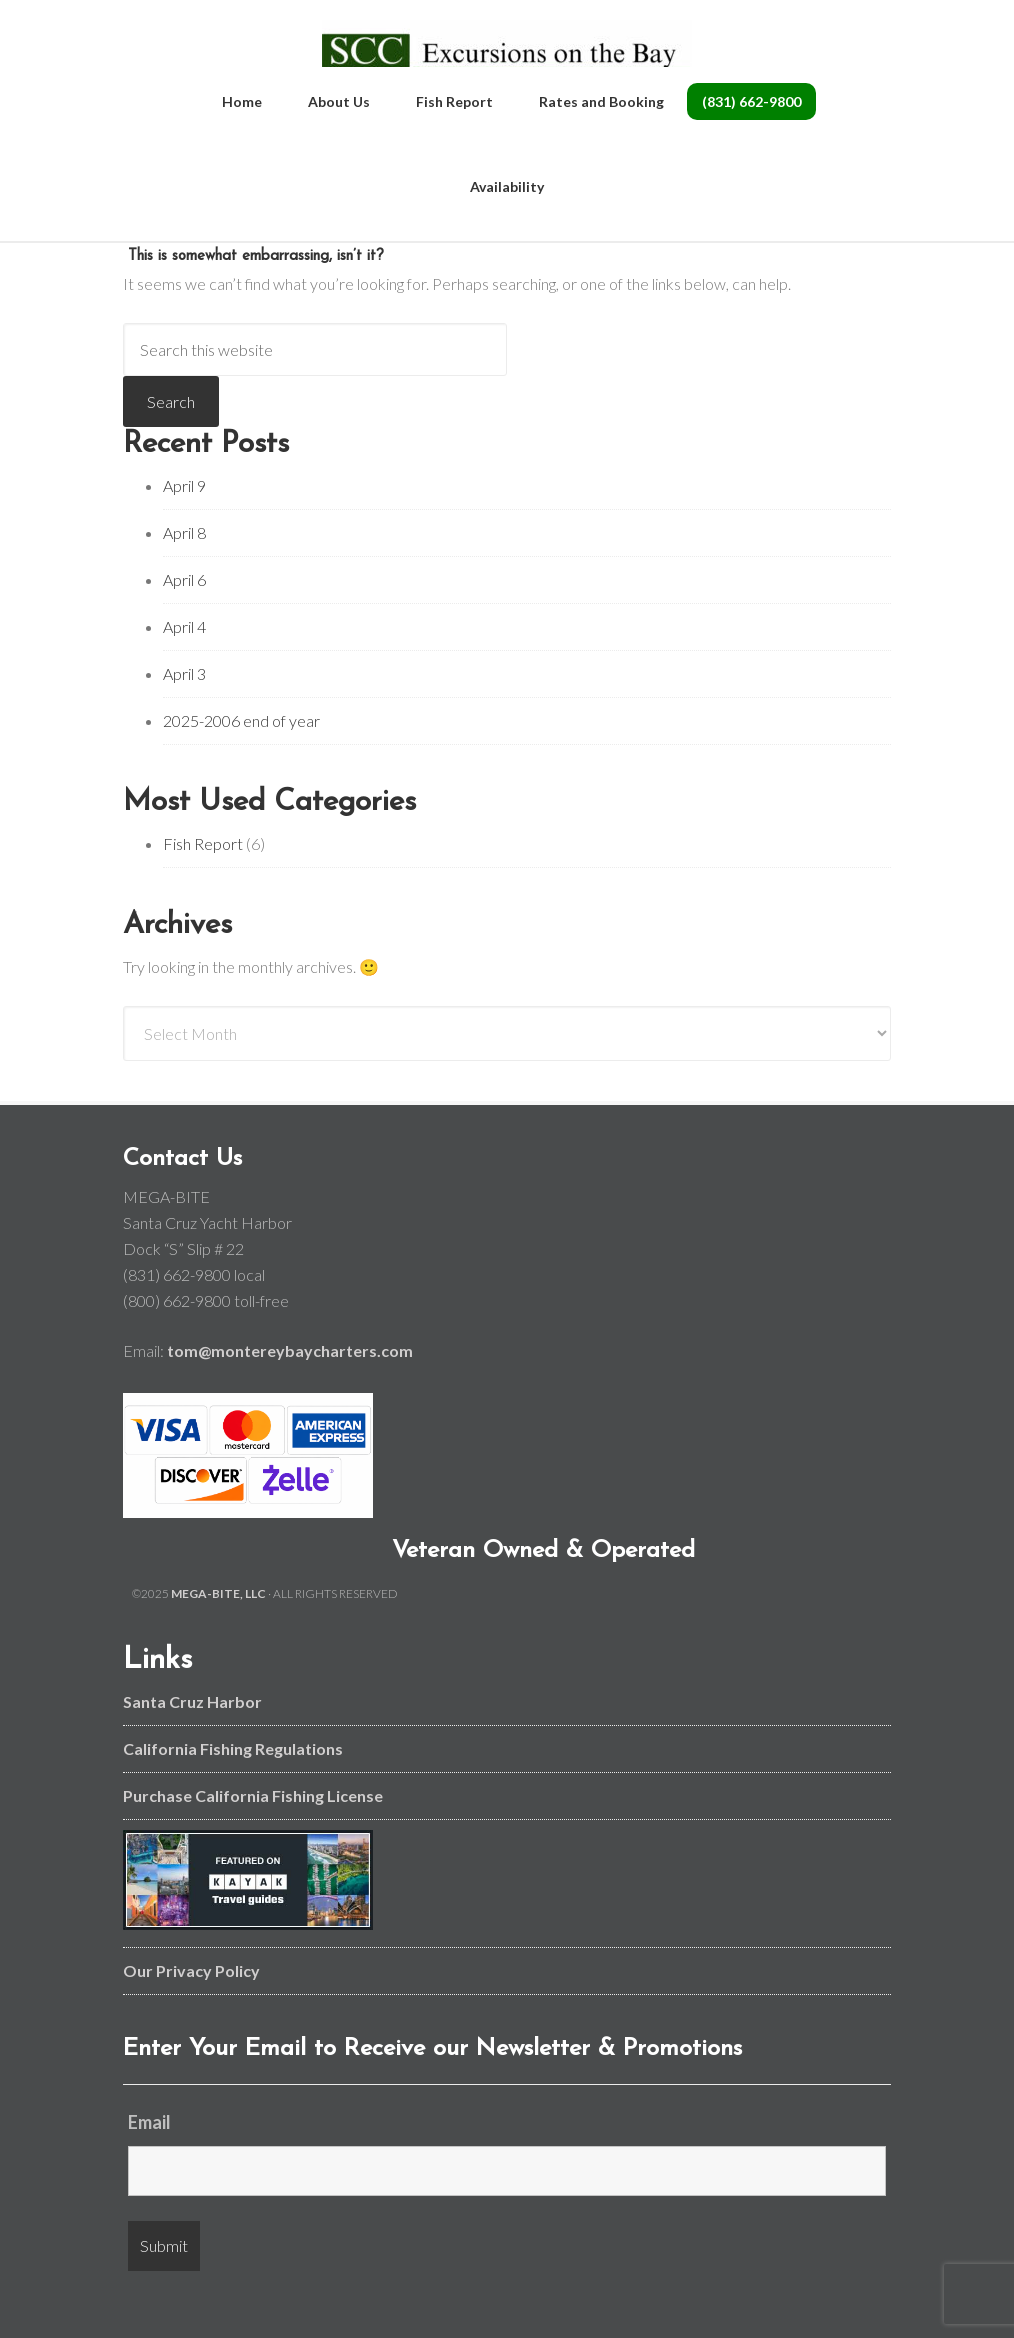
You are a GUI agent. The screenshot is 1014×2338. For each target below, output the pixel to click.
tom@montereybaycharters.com (290, 1383)
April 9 (184, 518)
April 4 (184, 659)
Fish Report (203, 876)
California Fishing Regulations (233, 1781)
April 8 (184, 565)
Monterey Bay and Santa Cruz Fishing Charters (507, 60)
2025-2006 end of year (241, 753)
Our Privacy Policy (191, 2003)
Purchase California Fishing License (253, 1828)
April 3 (184, 706)
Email (149, 2155)
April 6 (184, 612)
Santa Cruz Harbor (192, 1734)
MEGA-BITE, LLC (218, 1626)
